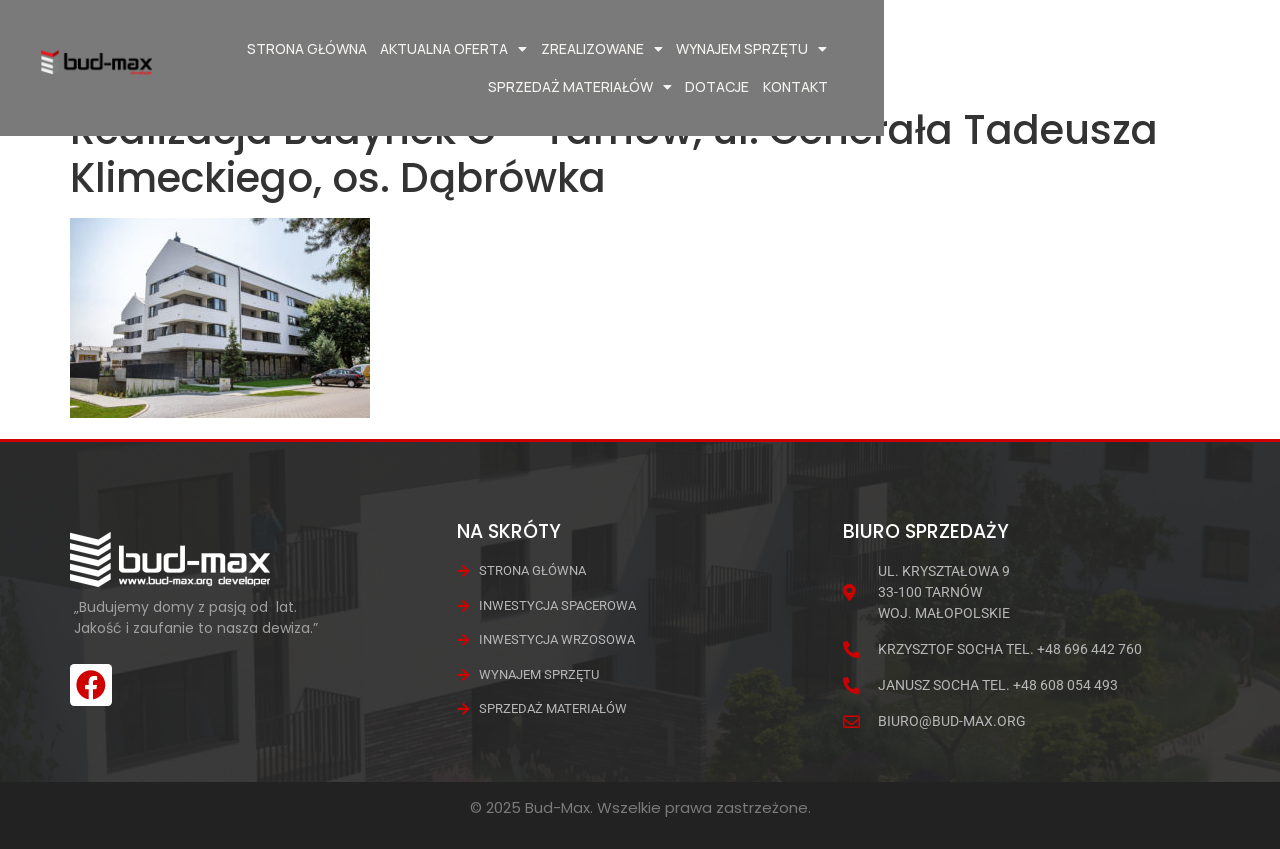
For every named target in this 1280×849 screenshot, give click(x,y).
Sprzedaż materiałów (962, 49)
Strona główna (336, 48)
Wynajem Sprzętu (781, 49)
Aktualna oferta (483, 49)
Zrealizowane (631, 49)
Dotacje (1100, 48)
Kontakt (1177, 48)
